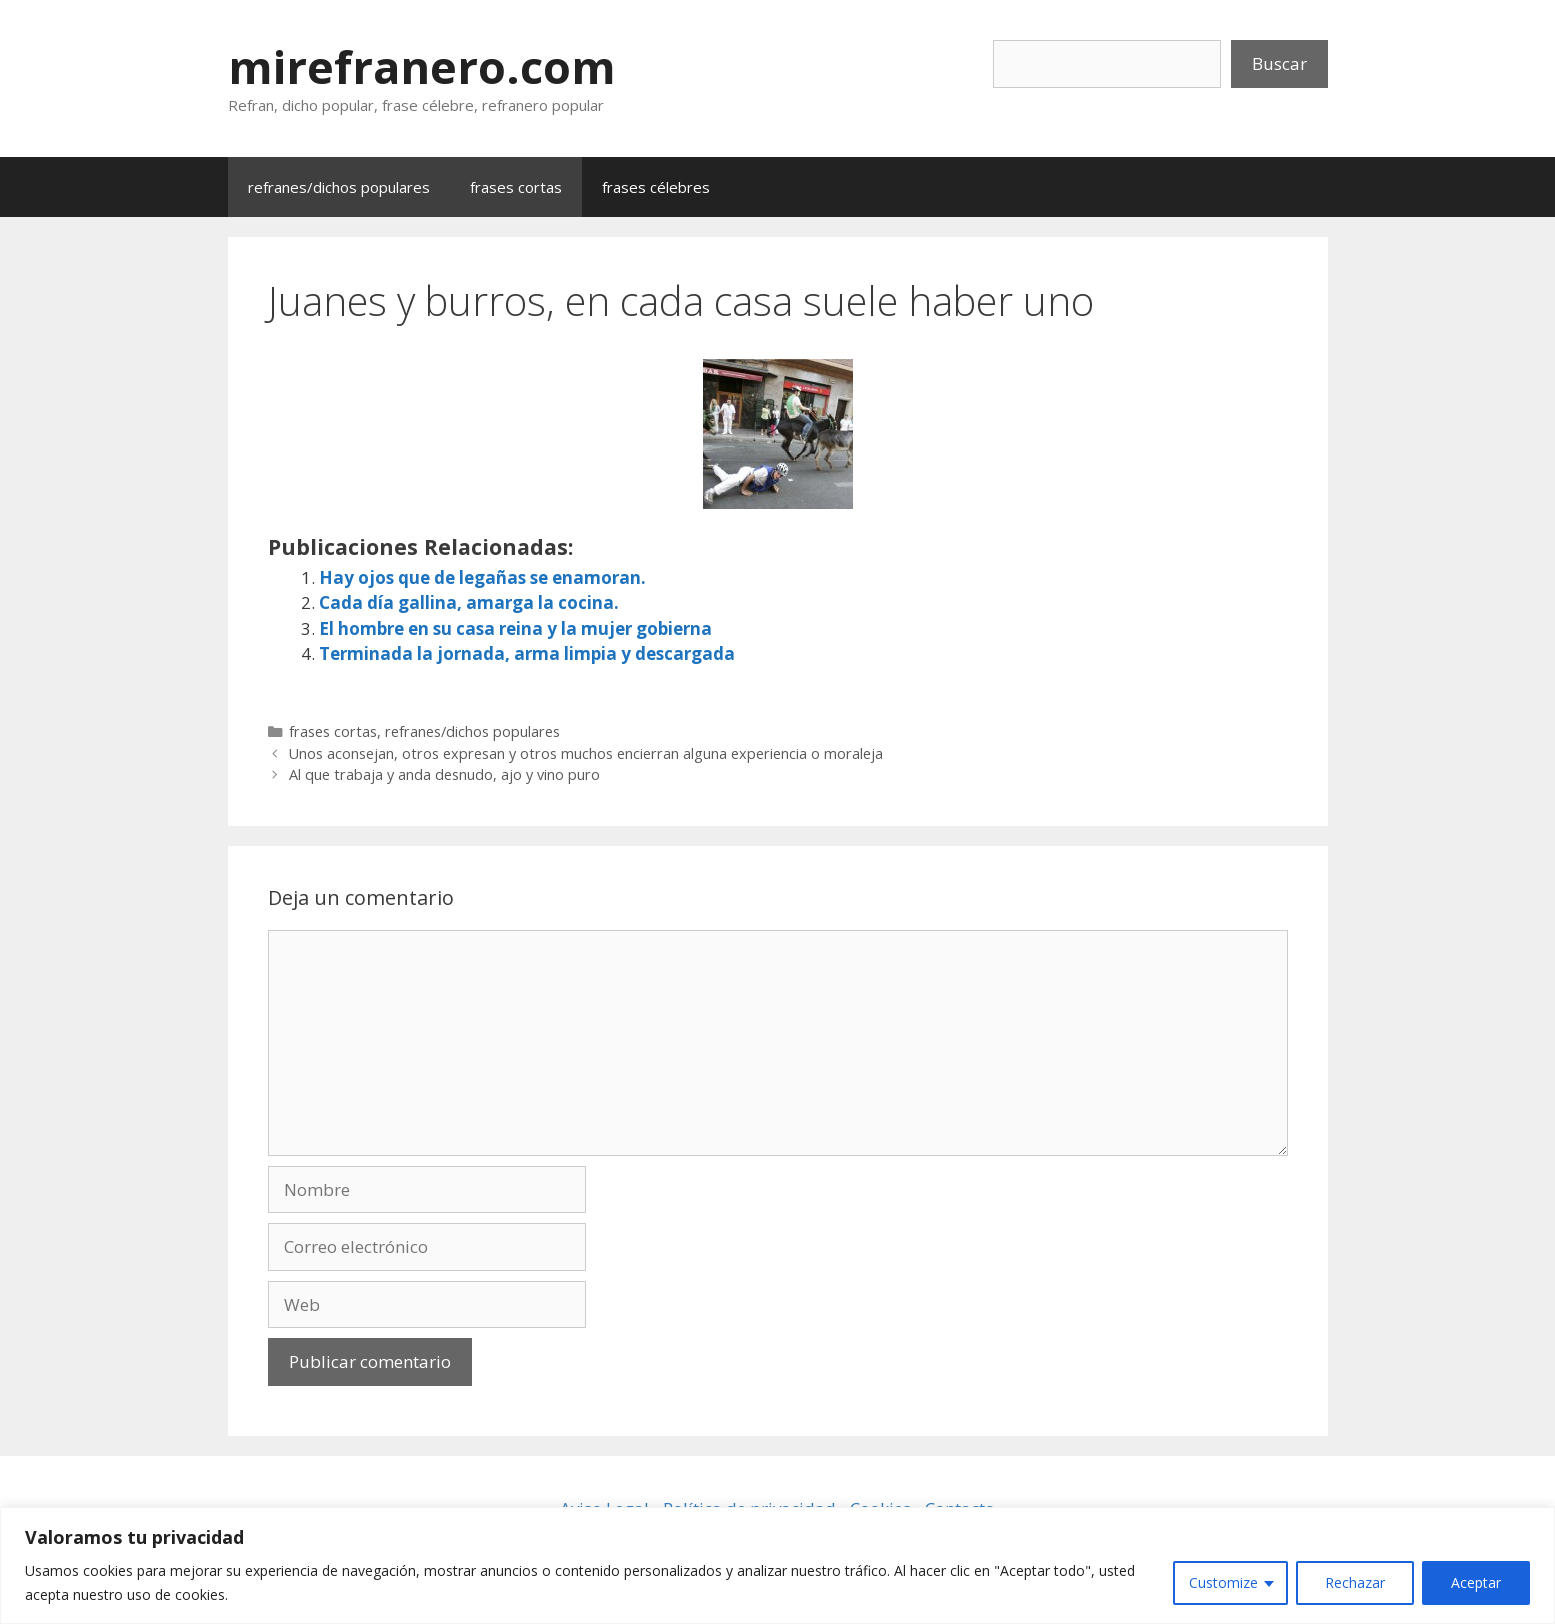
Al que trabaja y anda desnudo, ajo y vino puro (444, 774)
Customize (1223, 1582)
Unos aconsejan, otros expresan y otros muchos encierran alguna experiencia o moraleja (586, 753)
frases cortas (516, 187)
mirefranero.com (422, 66)
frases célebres (656, 187)
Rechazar (1355, 1582)
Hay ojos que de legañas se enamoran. (482, 577)
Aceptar (1476, 1582)
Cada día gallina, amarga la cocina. (469, 602)
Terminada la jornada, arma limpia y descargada (527, 653)
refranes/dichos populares (339, 187)
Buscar (1279, 63)
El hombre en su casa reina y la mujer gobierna (515, 628)
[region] (777, 1565)
